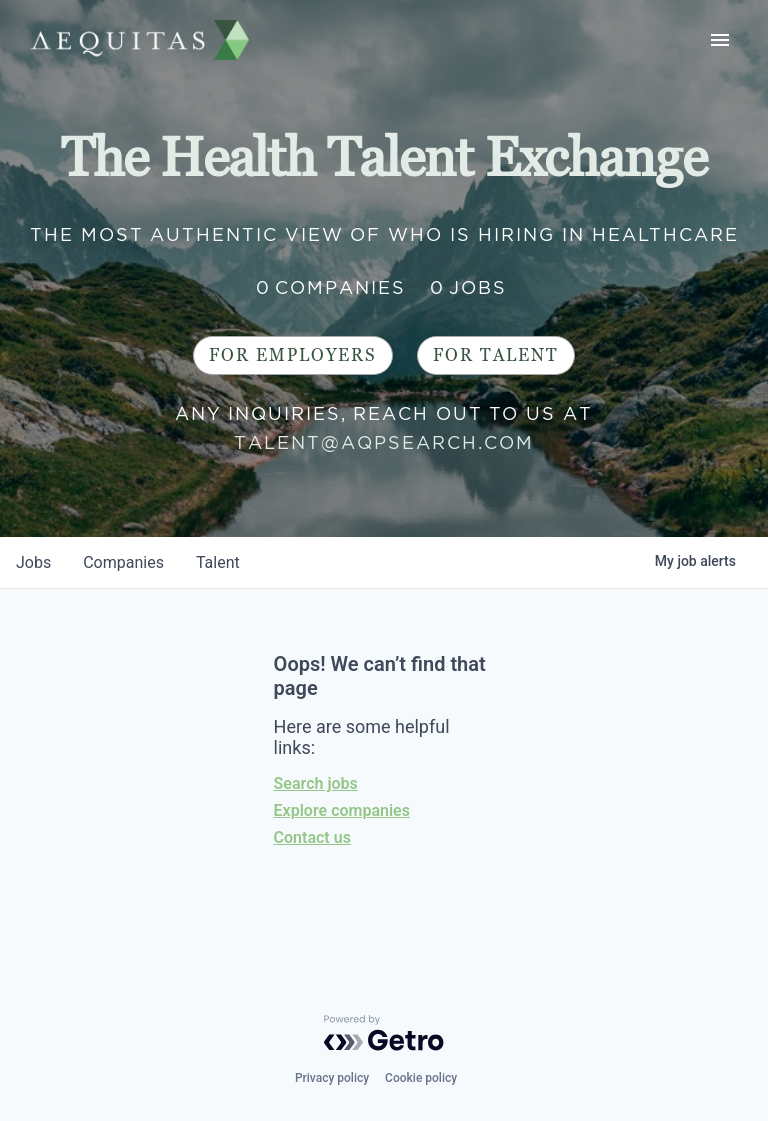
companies (123, 562)
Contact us (312, 837)
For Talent (496, 355)
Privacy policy (332, 1078)
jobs (33, 562)
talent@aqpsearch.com (384, 442)
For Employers (293, 355)
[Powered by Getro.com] (384, 1033)
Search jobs (316, 783)
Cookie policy (421, 1078)
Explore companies (342, 810)
